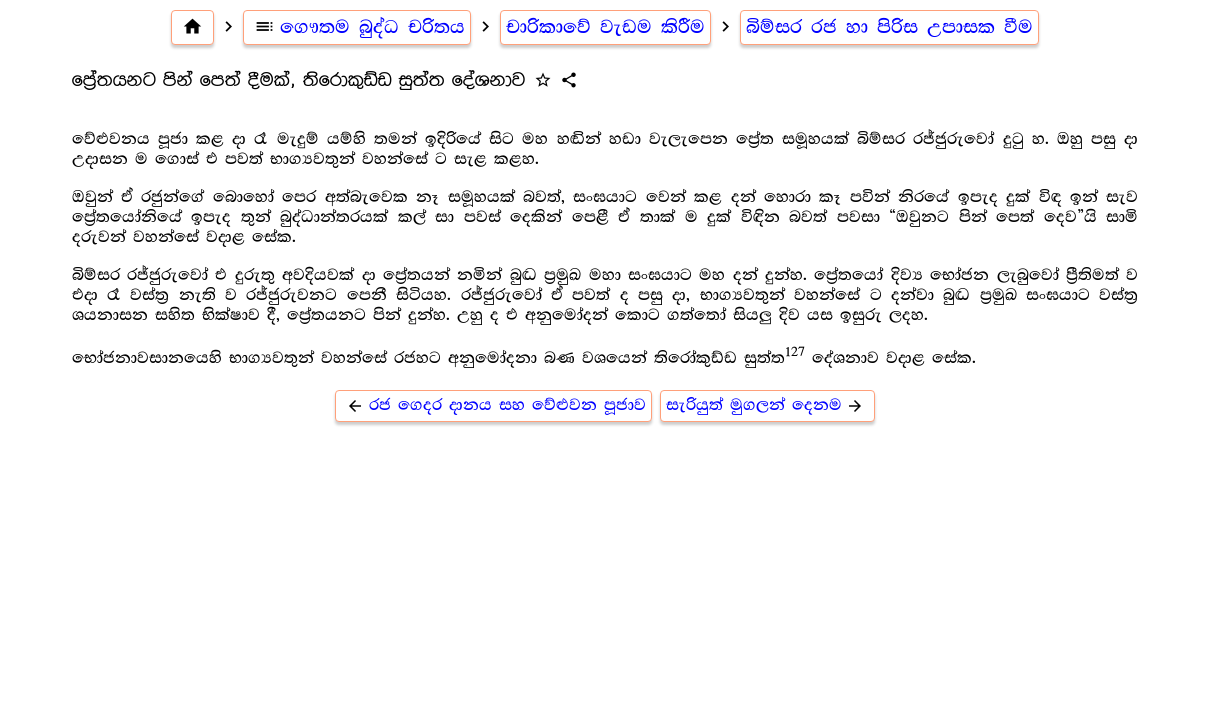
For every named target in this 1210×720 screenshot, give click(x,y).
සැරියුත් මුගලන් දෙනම (768, 405)
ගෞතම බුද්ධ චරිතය (357, 27)
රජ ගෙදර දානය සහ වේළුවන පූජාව (493, 405)
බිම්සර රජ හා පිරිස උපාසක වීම (889, 27)
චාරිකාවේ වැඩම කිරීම (605, 27)
